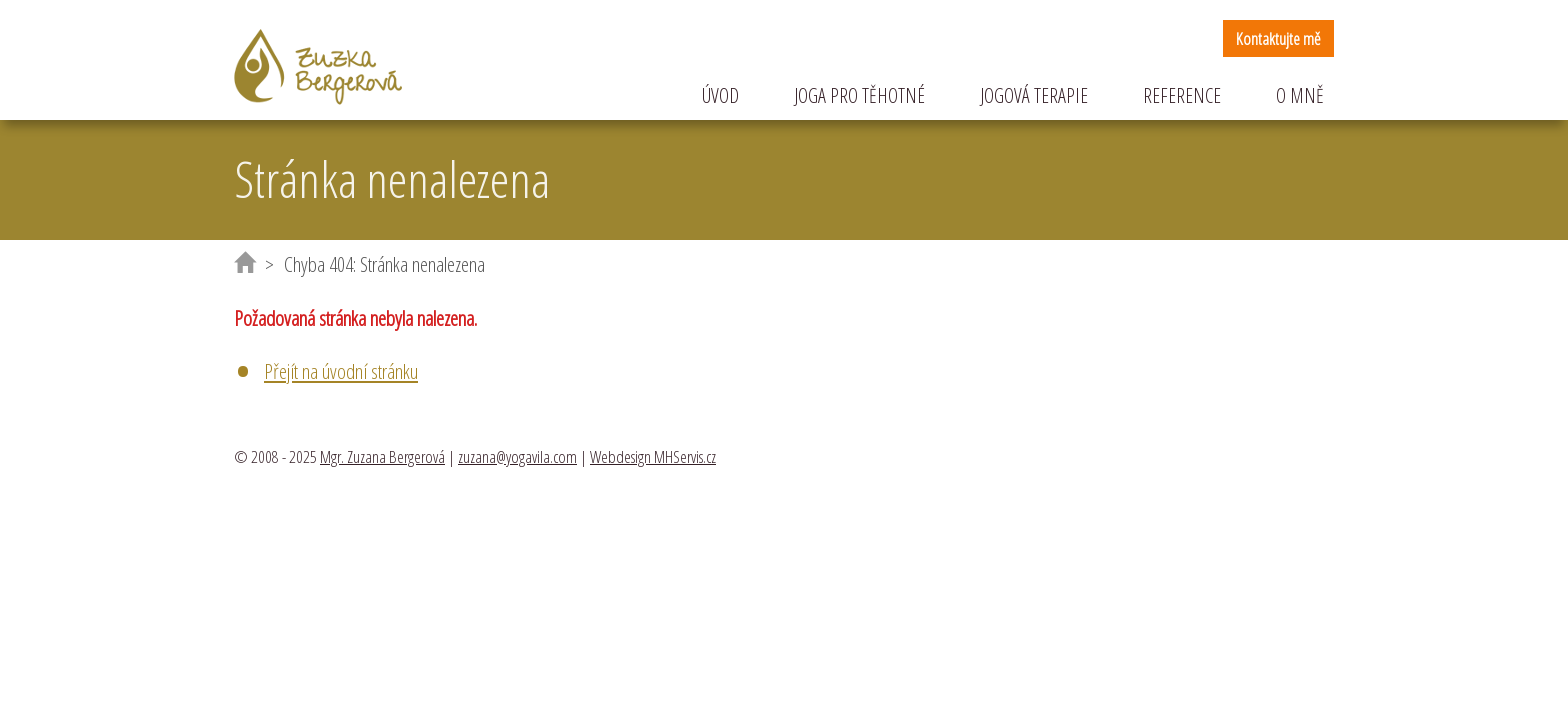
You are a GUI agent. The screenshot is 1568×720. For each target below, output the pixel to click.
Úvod (720, 95)
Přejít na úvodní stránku (341, 371)
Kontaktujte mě (1278, 38)
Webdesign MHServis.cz (653, 456)
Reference (1182, 95)
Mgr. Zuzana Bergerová (382, 456)
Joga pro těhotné (859, 95)
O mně (1300, 95)
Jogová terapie (1034, 95)
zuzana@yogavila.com (517, 456)
